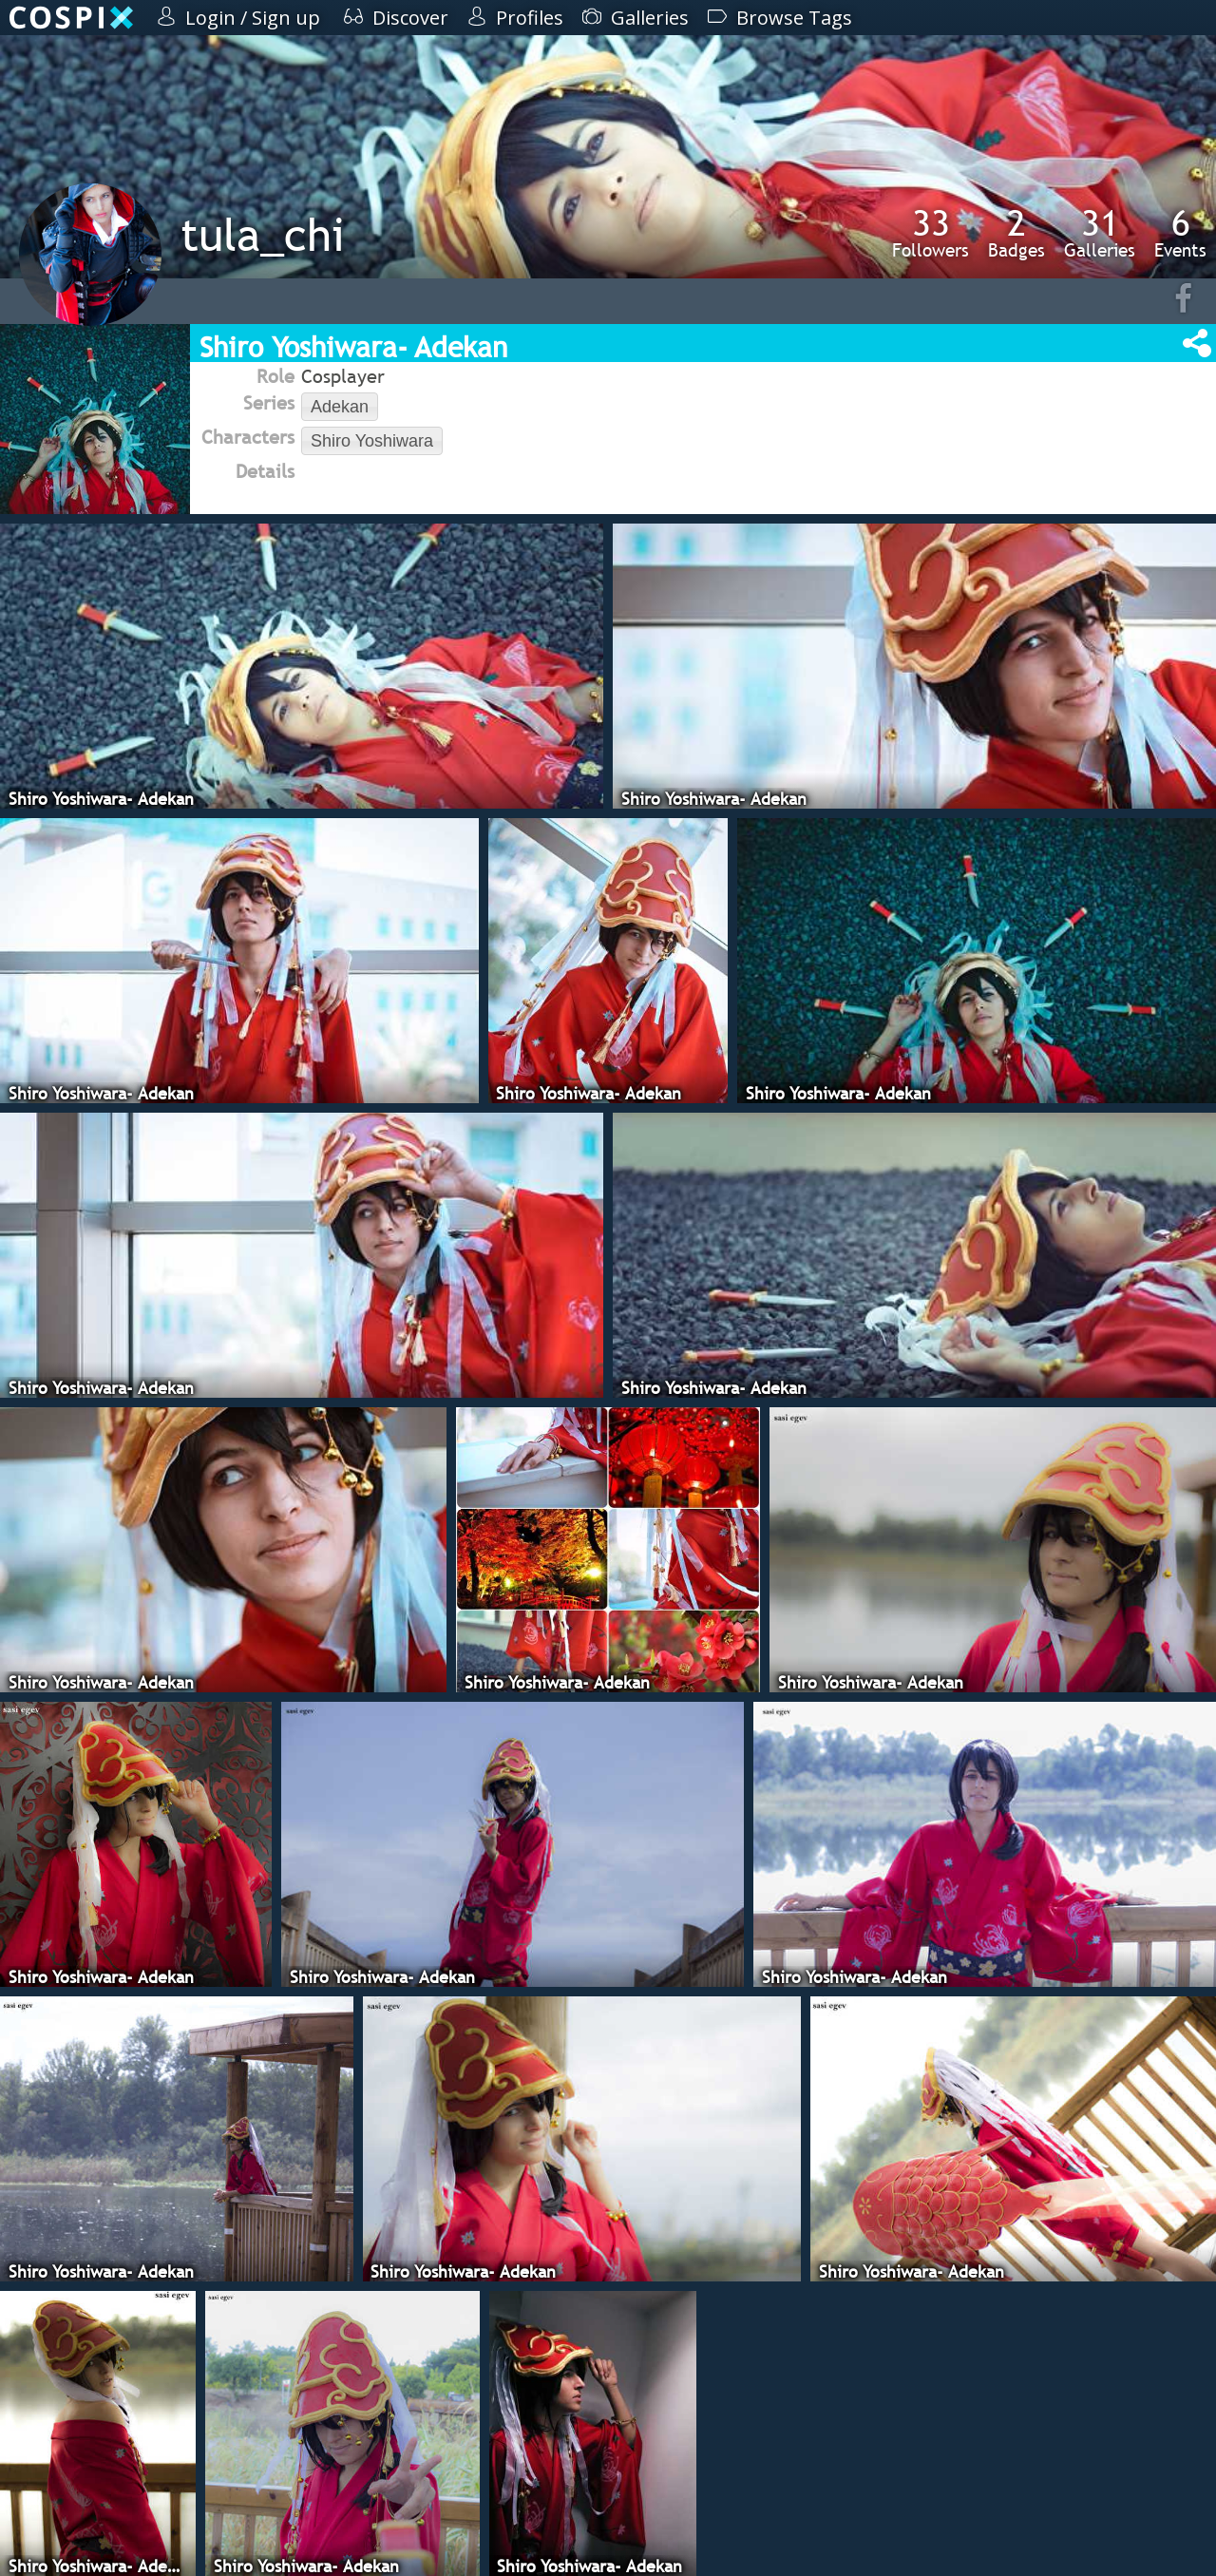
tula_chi (262, 234)
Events (1180, 232)
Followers (930, 232)
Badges (1016, 232)
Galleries (1099, 232)
